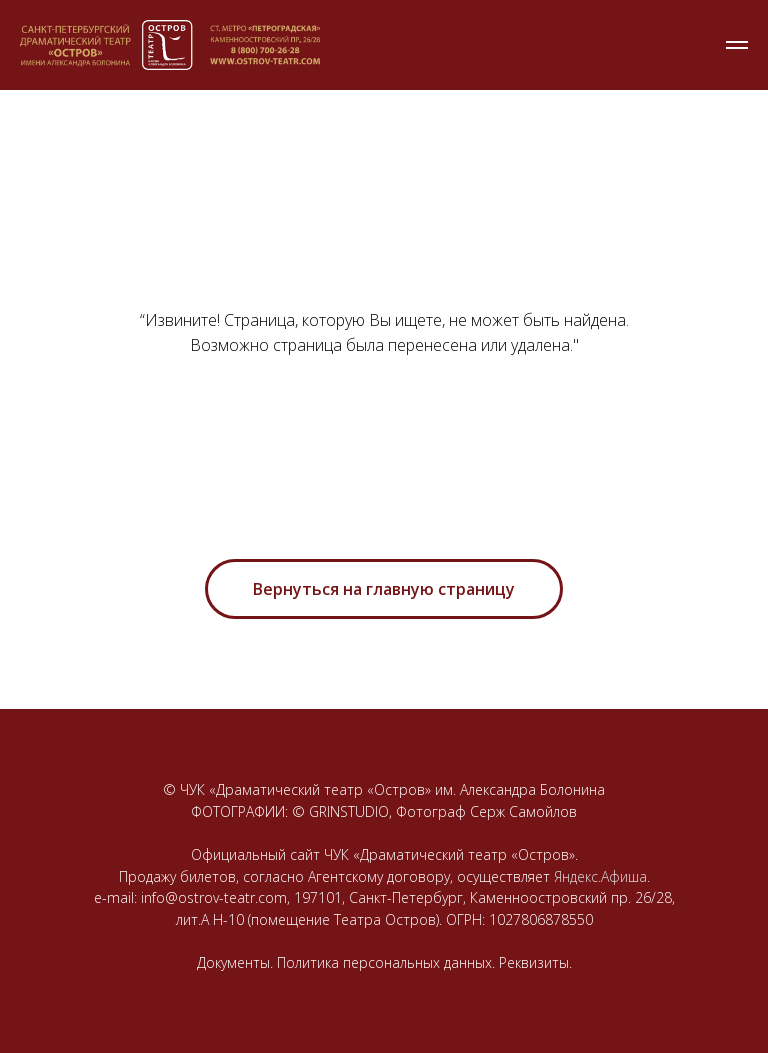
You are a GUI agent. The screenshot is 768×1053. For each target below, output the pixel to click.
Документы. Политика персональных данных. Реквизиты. (384, 962)
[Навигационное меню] (737, 45)
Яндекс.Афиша (600, 876)
